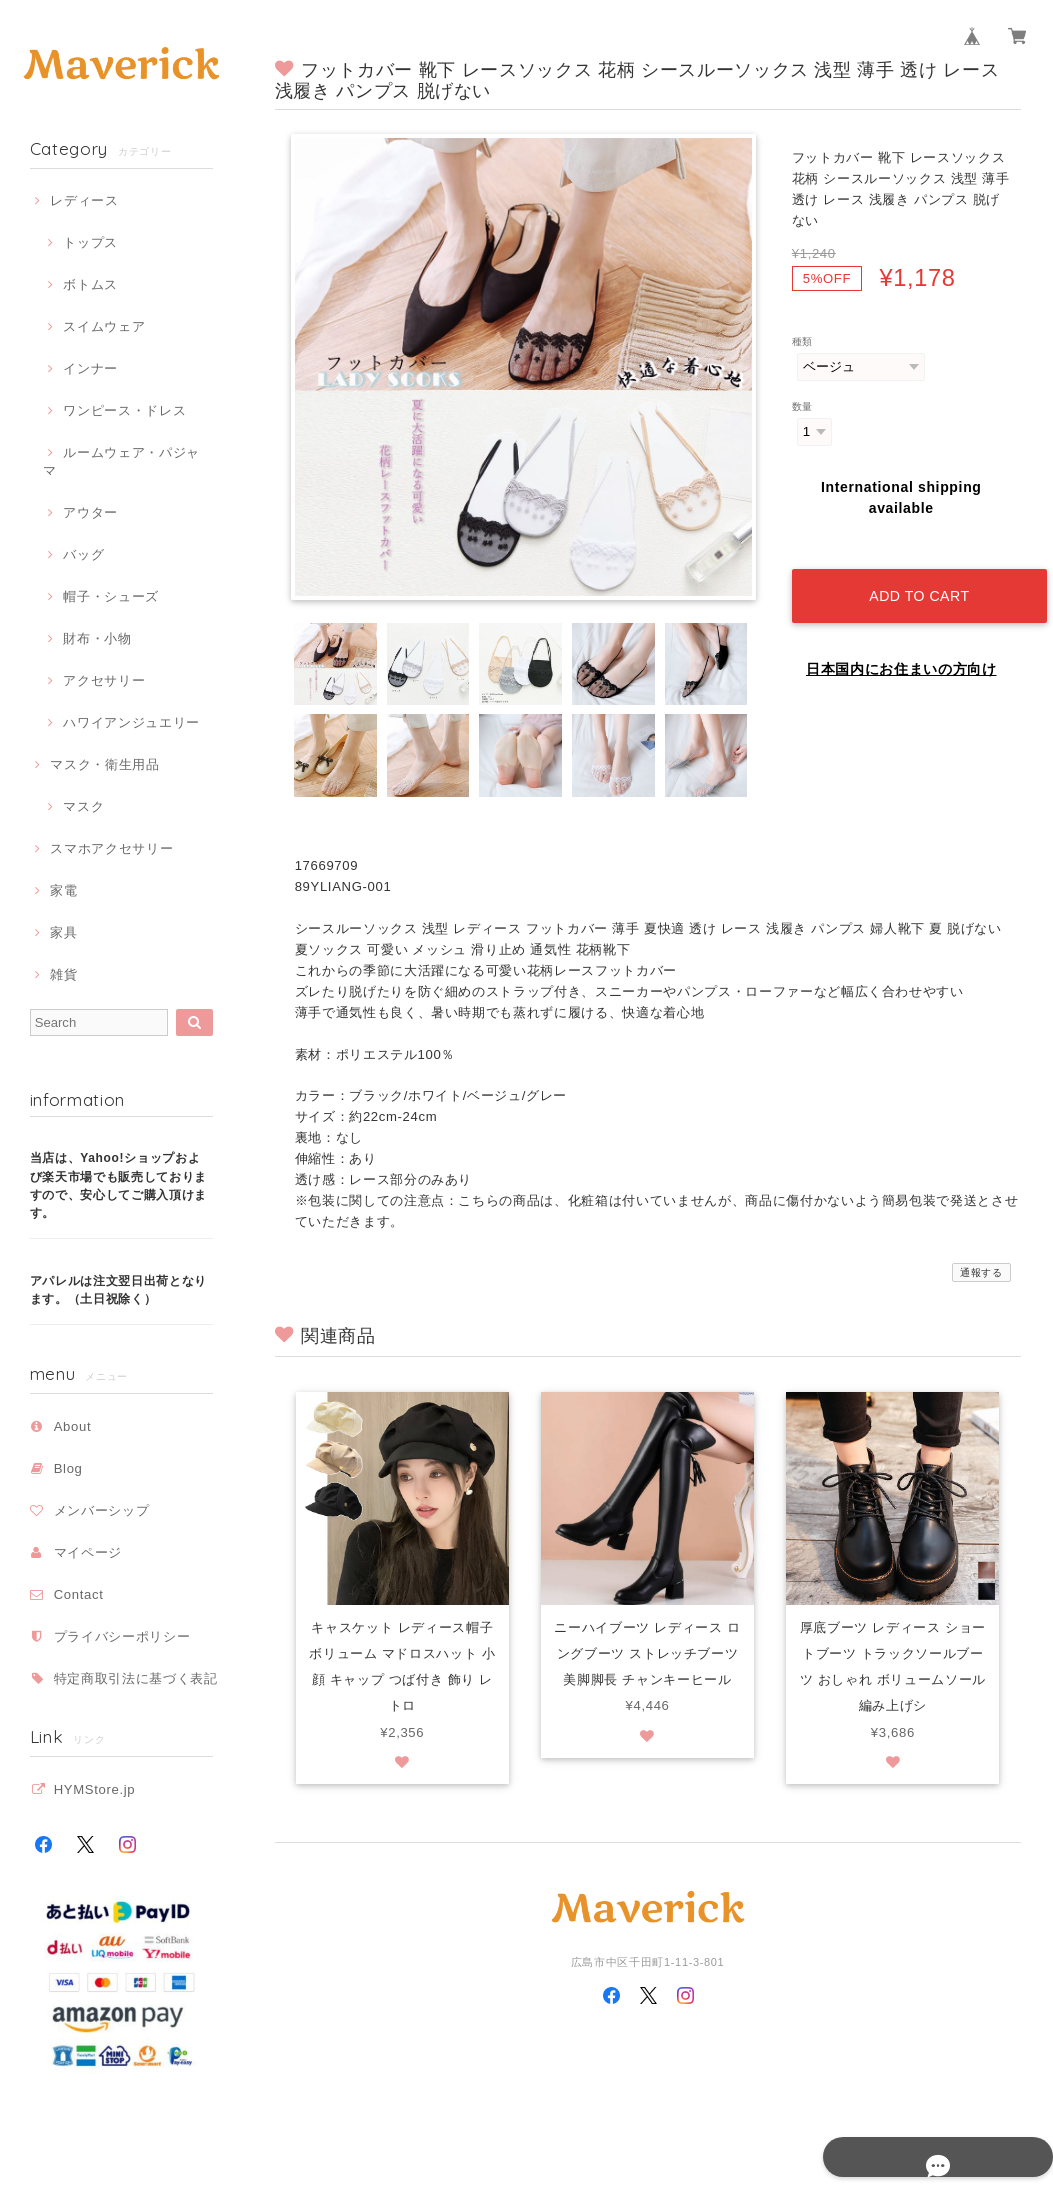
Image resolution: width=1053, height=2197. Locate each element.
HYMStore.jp (95, 1789)
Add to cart (912, 576)
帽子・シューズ (111, 596)
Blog (68, 1468)
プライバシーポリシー (122, 1636)
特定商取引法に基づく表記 (136, 1678)
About (73, 1426)
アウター (90, 512)
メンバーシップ (102, 1510)
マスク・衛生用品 (104, 764)
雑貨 (63, 974)
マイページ (88, 1552)
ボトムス (90, 284)
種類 (802, 341)
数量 (802, 406)
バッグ (83, 554)
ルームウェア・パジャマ (121, 461)
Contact (79, 1594)
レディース (84, 200)
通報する (981, 1272)
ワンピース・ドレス (124, 410)
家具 (63, 932)
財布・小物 (97, 638)
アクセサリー (104, 680)
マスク (83, 806)
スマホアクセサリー (111, 848)
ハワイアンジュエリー (131, 722)
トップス (90, 242)
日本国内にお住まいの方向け (901, 650)
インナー (90, 368)
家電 (63, 890)
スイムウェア (104, 326)
